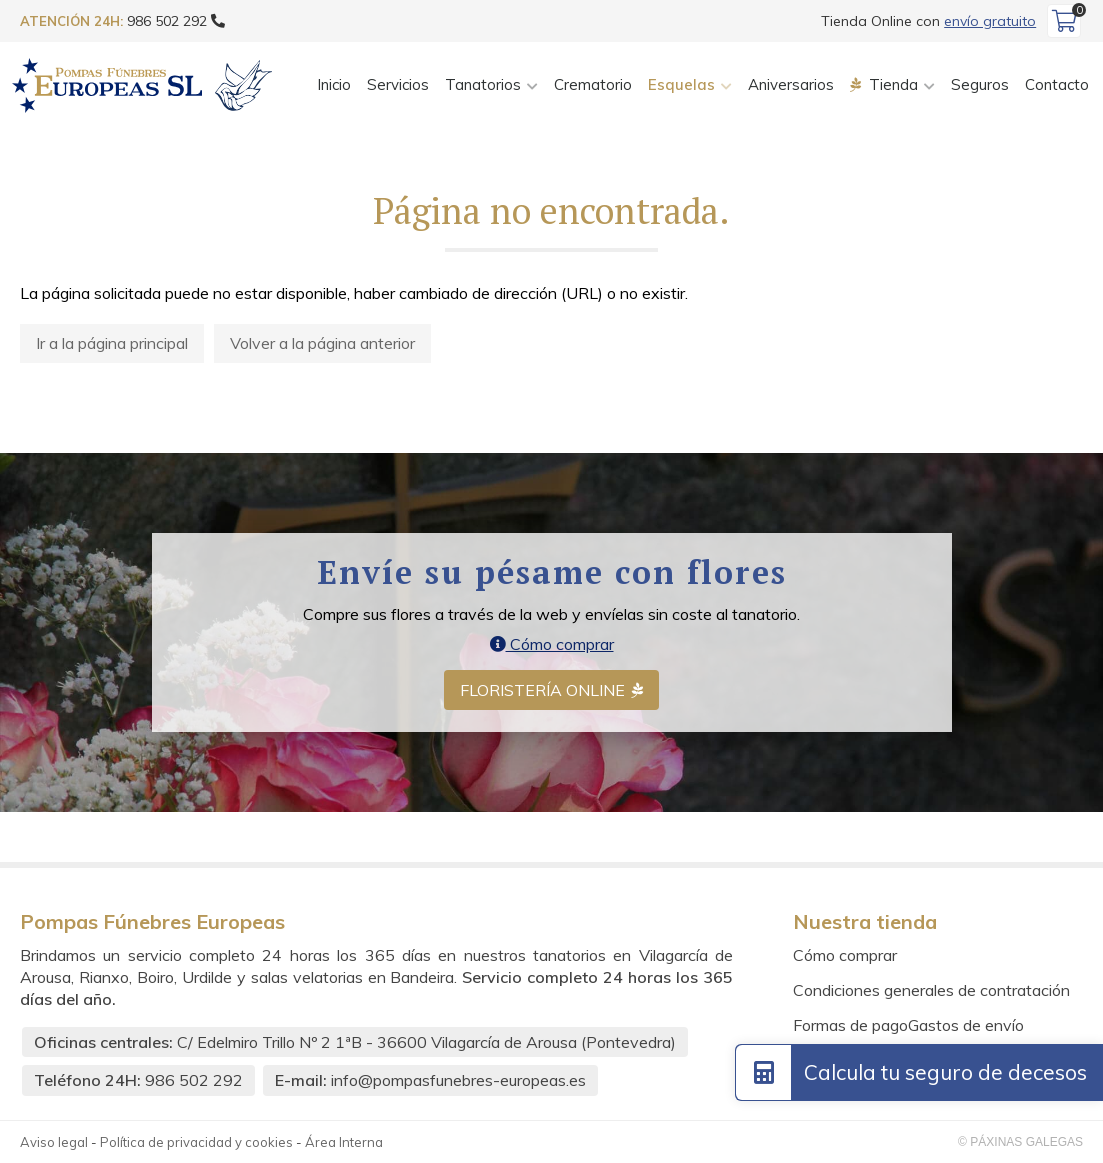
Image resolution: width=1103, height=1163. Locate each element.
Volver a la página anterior (322, 343)
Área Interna (344, 1142)
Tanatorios (483, 84)
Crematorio (593, 84)
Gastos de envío (966, 1025)
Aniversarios (791, 84)
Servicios (398, 84)
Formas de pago (850, 1025)
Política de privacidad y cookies (196, 1142)
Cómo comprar (552, 644)
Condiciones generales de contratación (931, 990)
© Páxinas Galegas (1020, 1142)
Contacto (1057, 84)
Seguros (980, 84)
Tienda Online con (928, 21)
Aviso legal (54, 1142)
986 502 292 (194, 1080)
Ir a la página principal (112, 343)
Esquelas (681, 84)
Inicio (334, 84)
